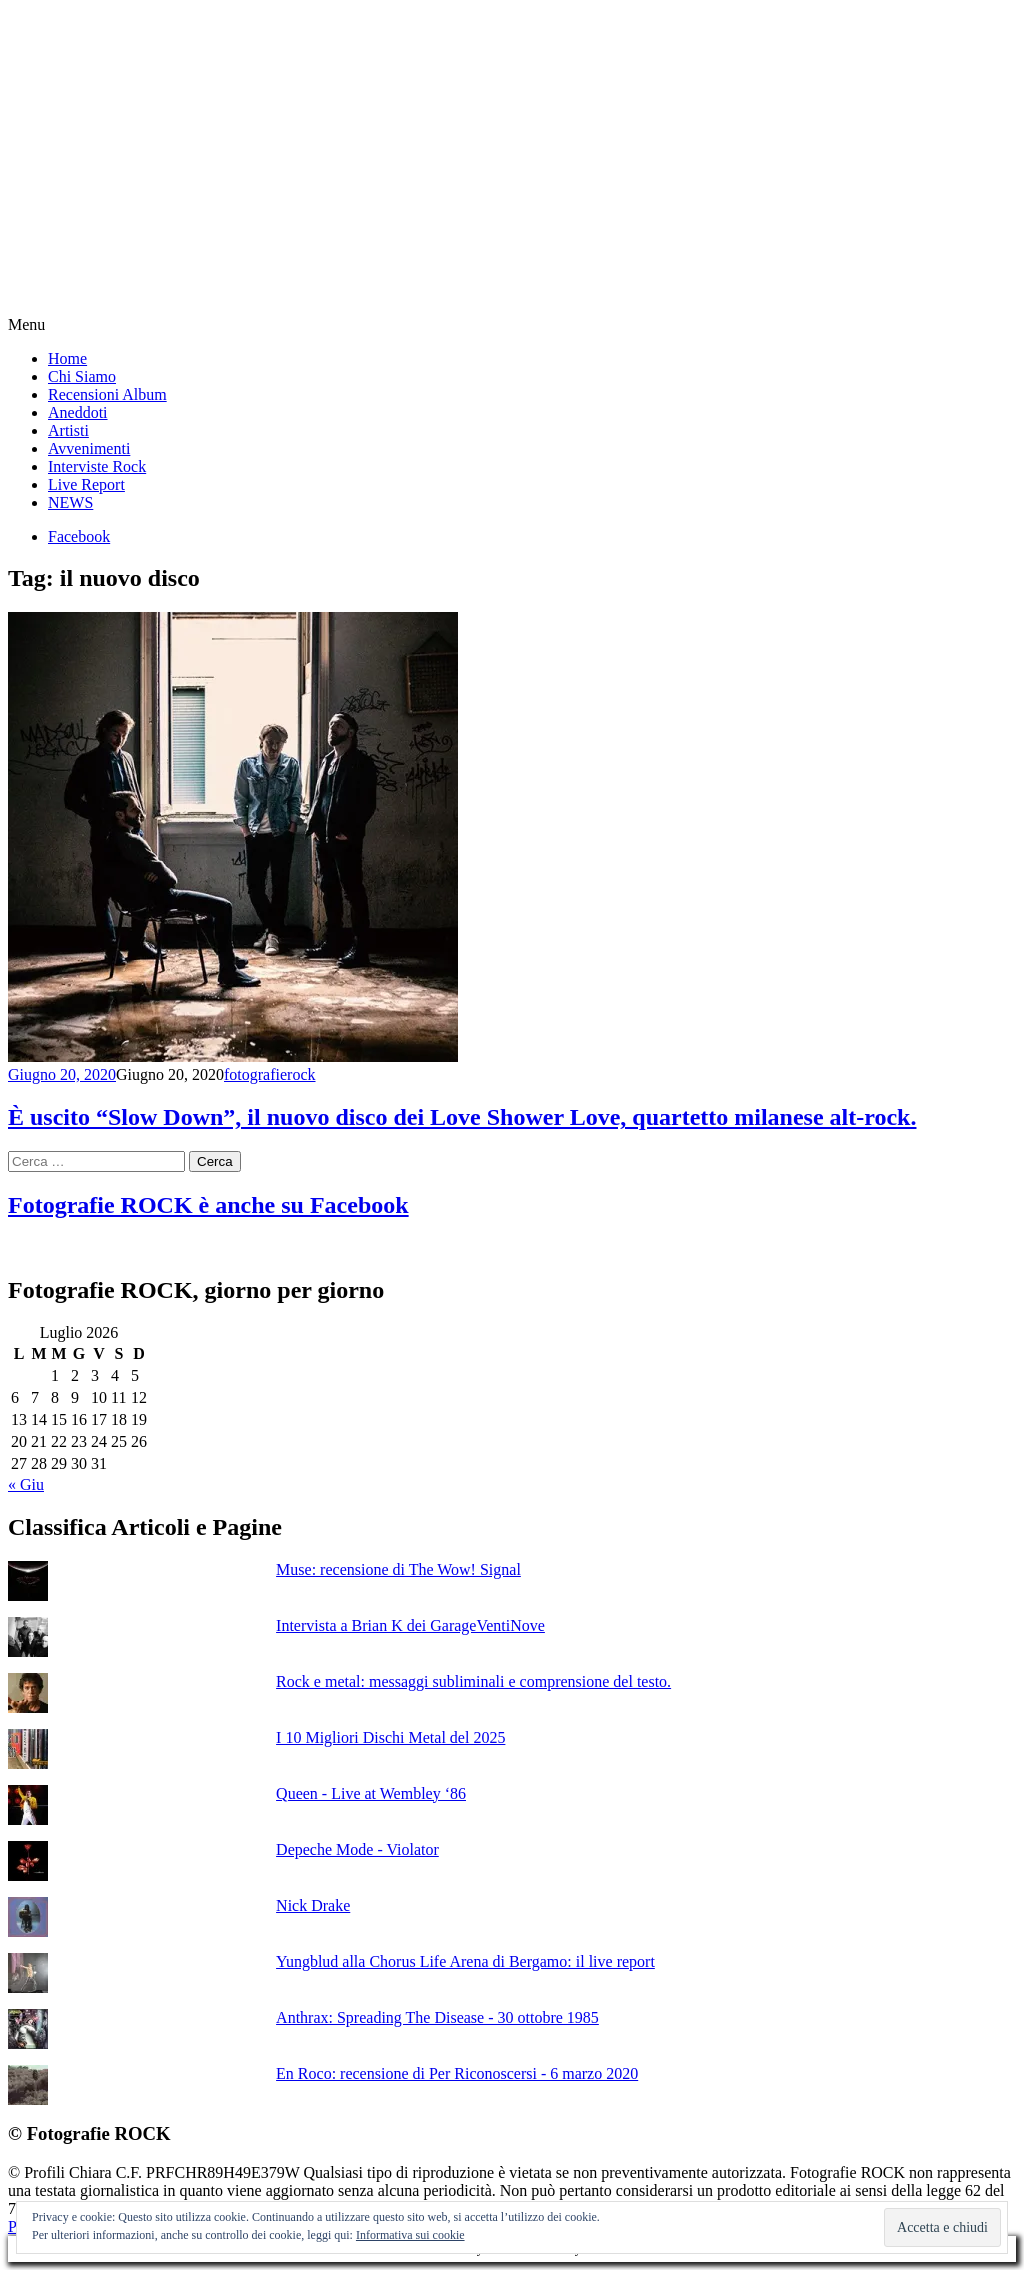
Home (67, 358)
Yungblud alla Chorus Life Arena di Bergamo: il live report (465, 1961)
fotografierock (270, 1074)
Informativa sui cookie (410, 2235)
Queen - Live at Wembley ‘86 (371, 1793)
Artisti (68, 430)
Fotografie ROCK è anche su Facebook (208, 1205)
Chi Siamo (82, 376)
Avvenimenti (89, 448)
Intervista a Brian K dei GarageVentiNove (410, 1625)
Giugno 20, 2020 (62, 1074)
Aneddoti (78, 412)
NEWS (70, 502)
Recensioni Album (107, 394)
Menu (26, 324)
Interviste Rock (97, 466)
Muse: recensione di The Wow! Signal (398, 1569)
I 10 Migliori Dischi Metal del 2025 (390, 1737)
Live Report (86, 484)
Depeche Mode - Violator (357, 1849)
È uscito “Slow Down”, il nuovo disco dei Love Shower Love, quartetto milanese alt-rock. (462, 1117)
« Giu (26, 1484)
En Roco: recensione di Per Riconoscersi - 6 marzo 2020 (457, 2073)
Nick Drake (313, 1905)
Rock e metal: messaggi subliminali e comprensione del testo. (473, 1681)
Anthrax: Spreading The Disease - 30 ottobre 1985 (437, 2017)
